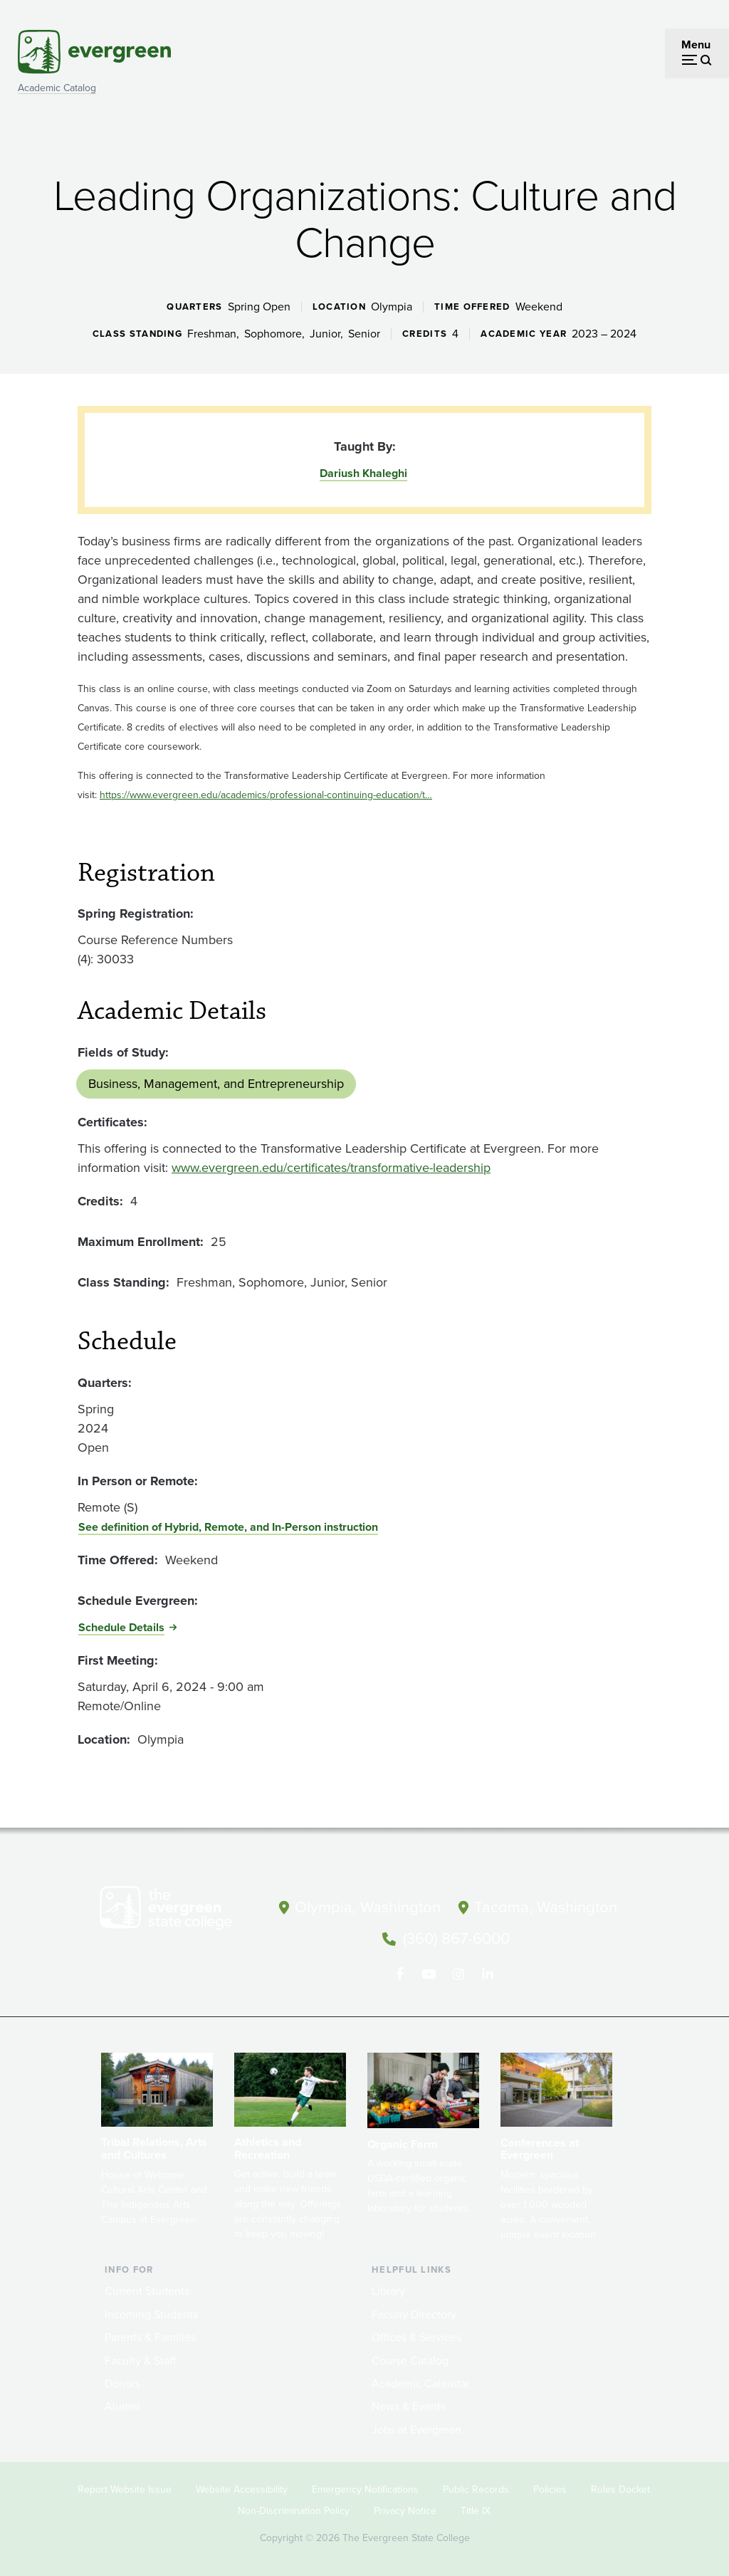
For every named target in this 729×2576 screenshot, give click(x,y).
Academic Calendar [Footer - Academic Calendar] (420, 2382)
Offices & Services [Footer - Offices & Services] (416, 2336)
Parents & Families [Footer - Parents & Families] (150, 2336)
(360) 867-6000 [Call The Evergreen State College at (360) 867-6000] (456, 1937)
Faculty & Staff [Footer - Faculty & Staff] (140, 2359)
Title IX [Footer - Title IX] (476, 2509)
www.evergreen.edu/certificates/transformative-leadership (331, 1167)
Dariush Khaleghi (363, 473)
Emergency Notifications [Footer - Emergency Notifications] (365, 2488)
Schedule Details (121, 1627)
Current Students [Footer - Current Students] (147, 2290)
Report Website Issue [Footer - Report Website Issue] (125, 2488)
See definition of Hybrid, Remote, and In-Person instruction (228, 1527)
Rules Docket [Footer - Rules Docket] (620, 2488)
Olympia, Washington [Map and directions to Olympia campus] (368, 1907)
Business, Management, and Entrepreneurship (216, 1083)
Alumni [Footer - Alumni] (122, 2405)
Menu (695, 44)
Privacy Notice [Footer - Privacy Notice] (405, 2509)
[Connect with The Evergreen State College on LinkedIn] (487, 1972)
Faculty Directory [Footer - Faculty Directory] (414, 2313)
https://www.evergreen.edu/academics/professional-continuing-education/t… (266, 794)
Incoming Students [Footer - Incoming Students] (151, 2313)
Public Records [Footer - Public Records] (476, 2488)
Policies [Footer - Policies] (550, 2488)
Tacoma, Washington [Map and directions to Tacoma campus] (545, 1907)
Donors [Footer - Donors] (122, 2382)
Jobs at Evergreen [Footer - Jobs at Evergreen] (416, 2428)
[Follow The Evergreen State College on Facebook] (399, 1972)
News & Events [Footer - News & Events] (409, 2405)
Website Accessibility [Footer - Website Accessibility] (242, 2488)
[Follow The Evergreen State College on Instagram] (458, 1972)
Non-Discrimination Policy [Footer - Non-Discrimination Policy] (294, 2509)
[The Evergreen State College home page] (179, 1911)
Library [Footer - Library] (388, 2290)
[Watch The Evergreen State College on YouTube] (429, 1972)
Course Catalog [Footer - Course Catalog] (410, 2359)
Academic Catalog (57, 87)
